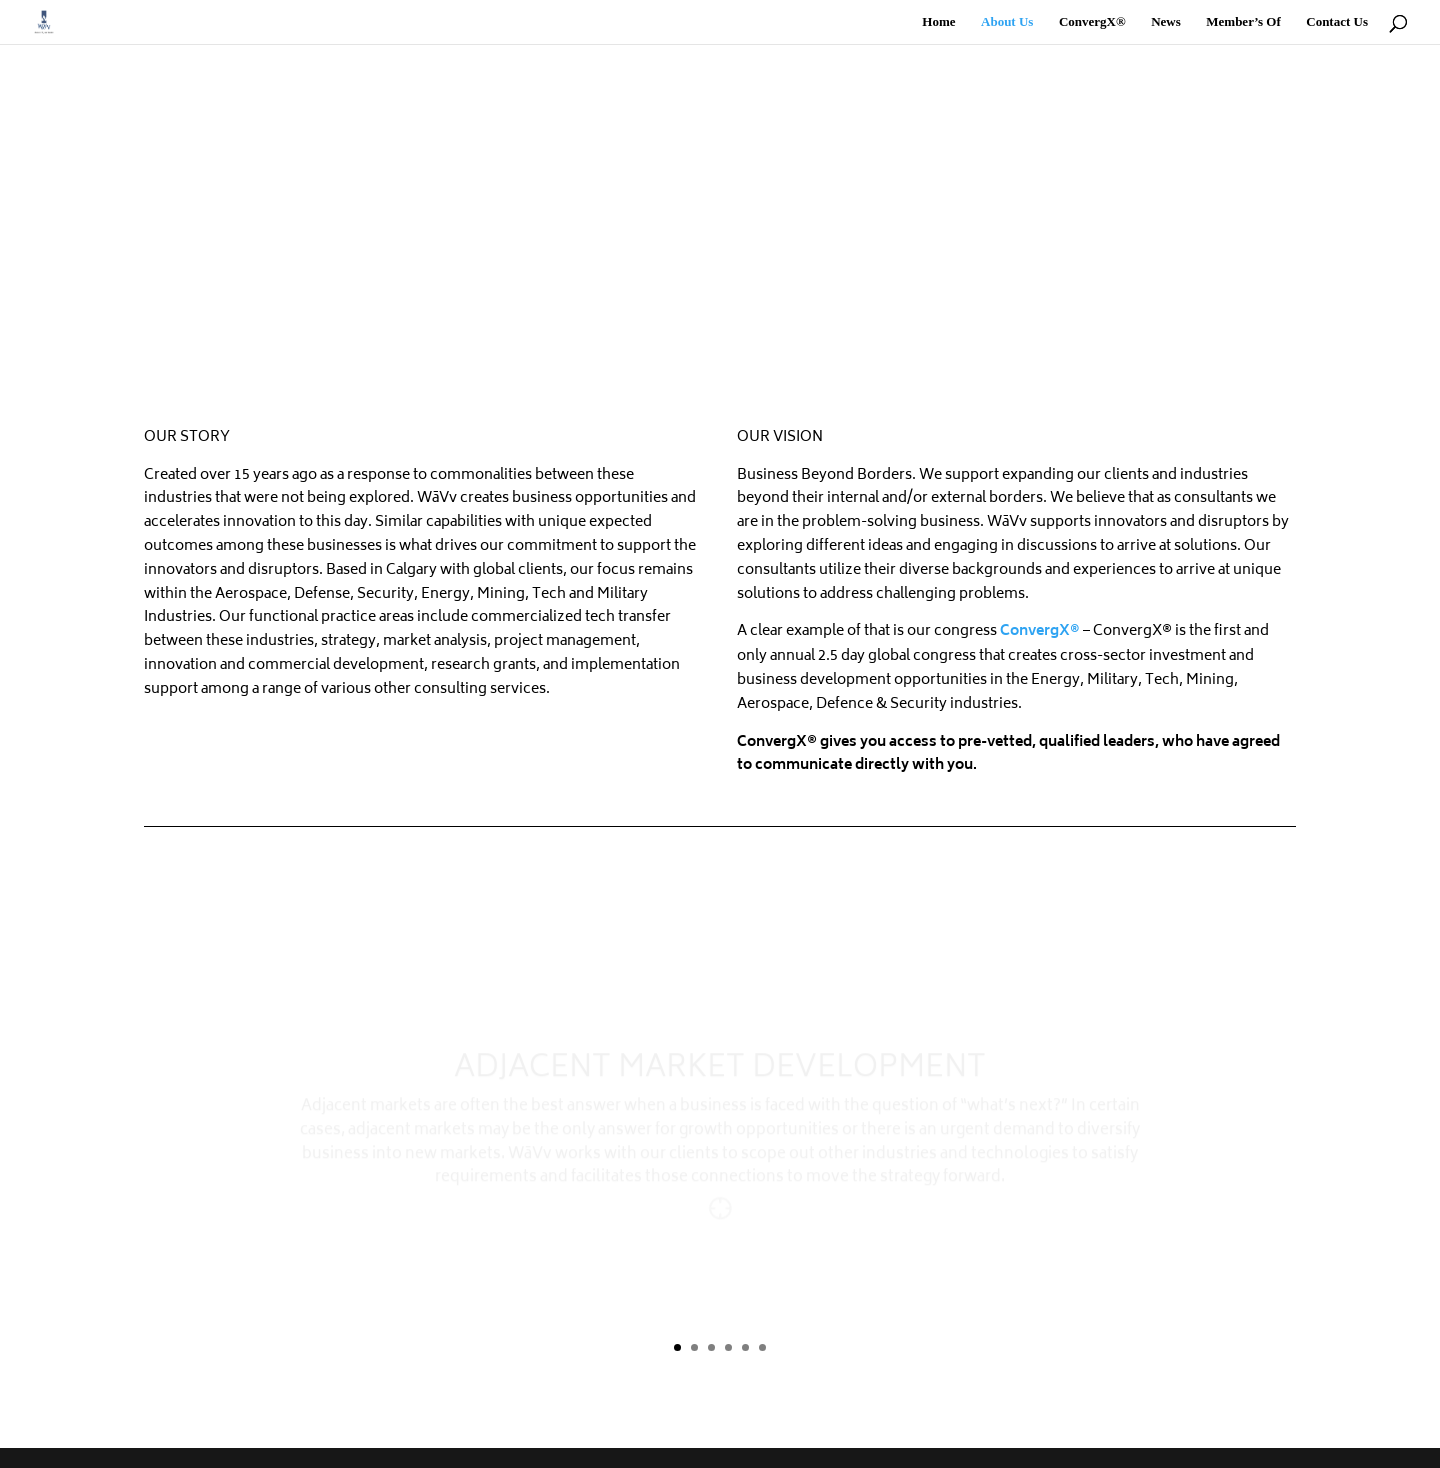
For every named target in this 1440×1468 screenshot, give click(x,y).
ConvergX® (1092, 22)
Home (938, 22)
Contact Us (1337, 22)
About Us (1007, 22)
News (1166, 22)
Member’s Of (1243, 22)
